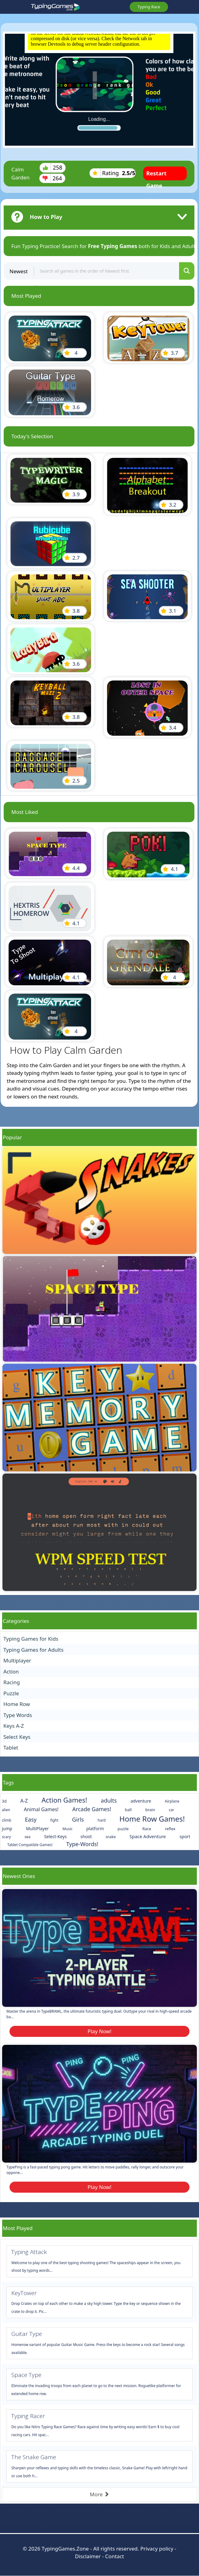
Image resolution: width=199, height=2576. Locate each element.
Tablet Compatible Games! (30, 1844)
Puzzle (11, 1693)
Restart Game (156, 175)
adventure (141, 1801)
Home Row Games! (152, 1819)
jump (7, 1828)
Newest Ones (19, 1876)
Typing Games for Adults (33, 1649)
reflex (170, 1828)
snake (110, 1836)
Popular (12, 1137)
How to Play (46, 217)
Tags (8, 1782)
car (171, 1809)
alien (6, 1809)
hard (101, 1820)
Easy (30, 1819)
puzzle (123, 1828)
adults (109, 1800)
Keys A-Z (13, 1725)
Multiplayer (17, 1660)
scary (6, 1836)
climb (6, 1820)
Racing (11, 1682)
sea (27, 1836)
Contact (114, 2556)
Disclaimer (88, 2556)
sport (185, 1836)
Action (11, 1671)
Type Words (17, 1715)
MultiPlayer (37, 1828)
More (99, 2494)
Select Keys (16, 1736)
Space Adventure (147, 1836)
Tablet (10, 1747)
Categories (16, 1620)
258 (52, 167)
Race (146, 1828)
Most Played (18, 2228)
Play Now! (99, 2031)
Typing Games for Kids (30, 1638)
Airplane (172, 1801)
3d (4, 1801)
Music (68, 1828)
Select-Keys (55, 1836)
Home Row (16, 1704)
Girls (78, 1819)
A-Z (24, 1800)
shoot (86, 1836)
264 (52, 178)
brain (150, 1809)
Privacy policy (156, 2548)
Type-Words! (82, 1844)
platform (95, 1828)
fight (54, 1820)
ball (128, 1809)
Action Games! (64, 1799)
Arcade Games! (91, 1809)
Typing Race (149, 7)
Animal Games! (41, 1809)
